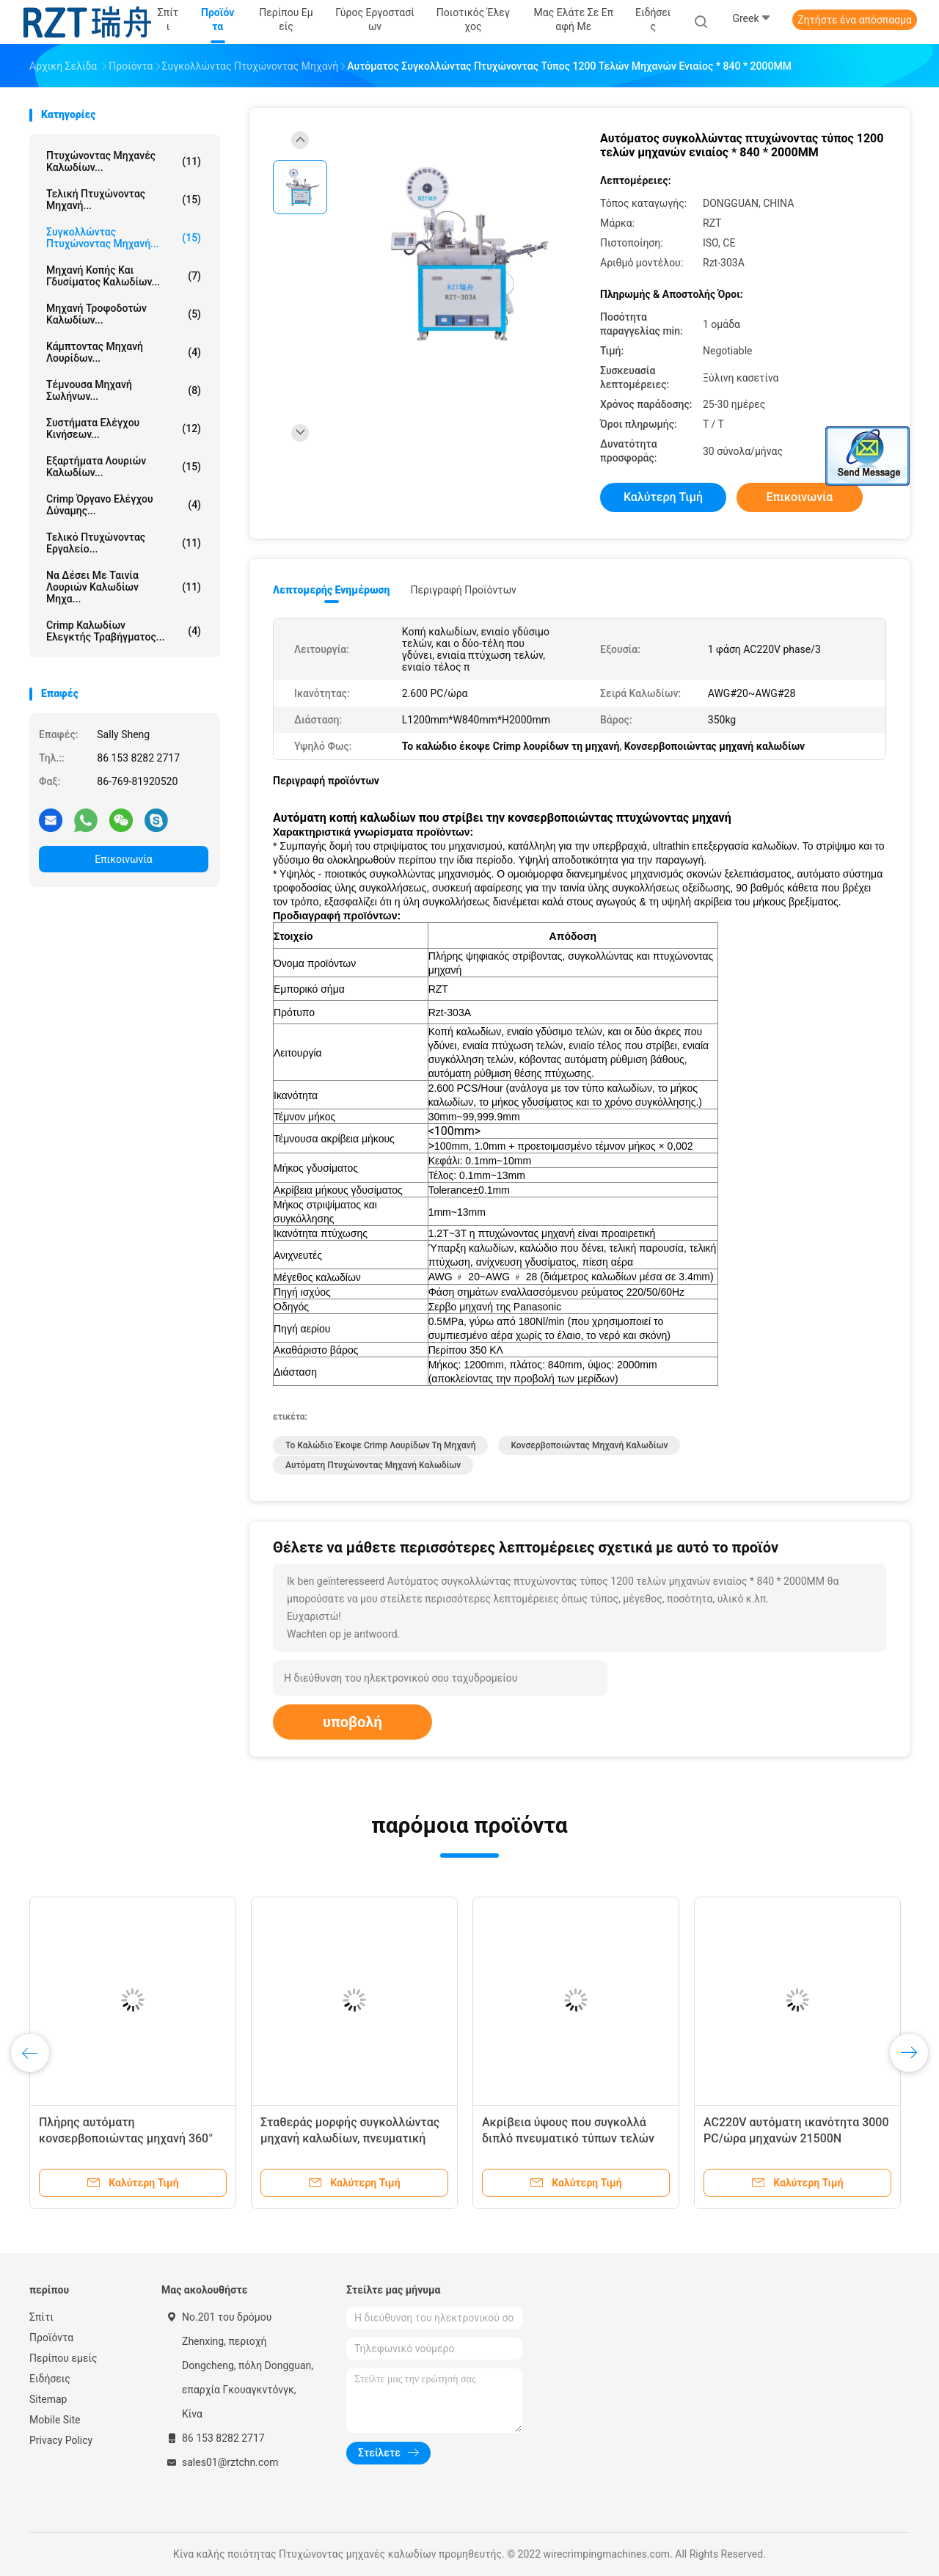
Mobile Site (55, 2420)
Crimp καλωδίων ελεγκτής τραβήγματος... (123, 631)
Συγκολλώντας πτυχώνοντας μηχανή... (123, 237)
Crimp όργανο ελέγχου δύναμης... (123, 505)
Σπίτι (41, 2317)
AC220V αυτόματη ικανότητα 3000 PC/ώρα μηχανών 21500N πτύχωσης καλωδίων (796, 2138)
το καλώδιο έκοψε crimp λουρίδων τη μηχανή (380, 1445)
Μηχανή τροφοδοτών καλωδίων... (123, 314)
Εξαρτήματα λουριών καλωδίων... (123, 466)
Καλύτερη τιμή (663, 497)
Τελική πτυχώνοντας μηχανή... (123, 199)
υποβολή (352, 1722)
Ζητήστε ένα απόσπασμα (854, 20)
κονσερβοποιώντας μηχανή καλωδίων (589, 1445)
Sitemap (48, 2399)
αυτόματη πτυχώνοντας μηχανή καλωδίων (373, 1465)
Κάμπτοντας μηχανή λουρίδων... (123, 352)
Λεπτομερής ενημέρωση (331, 590)
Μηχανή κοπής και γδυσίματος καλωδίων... (123, 276)
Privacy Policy (60, 2440)
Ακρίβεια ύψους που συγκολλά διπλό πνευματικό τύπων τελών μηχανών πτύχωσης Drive (568, 2138)
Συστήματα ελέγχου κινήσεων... (123, 428)
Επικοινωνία (123, 859)
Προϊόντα (51, 2337)
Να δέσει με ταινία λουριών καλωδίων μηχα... (123, 587)
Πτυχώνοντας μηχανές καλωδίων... (123, 161)
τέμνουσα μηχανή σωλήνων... (123, 390)
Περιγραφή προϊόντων (463, 590)
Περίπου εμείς (63, 2358)
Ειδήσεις (49, 2379)
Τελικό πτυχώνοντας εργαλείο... (123, 543)
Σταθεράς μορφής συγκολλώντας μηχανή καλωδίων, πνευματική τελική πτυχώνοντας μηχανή (349, 2138)
